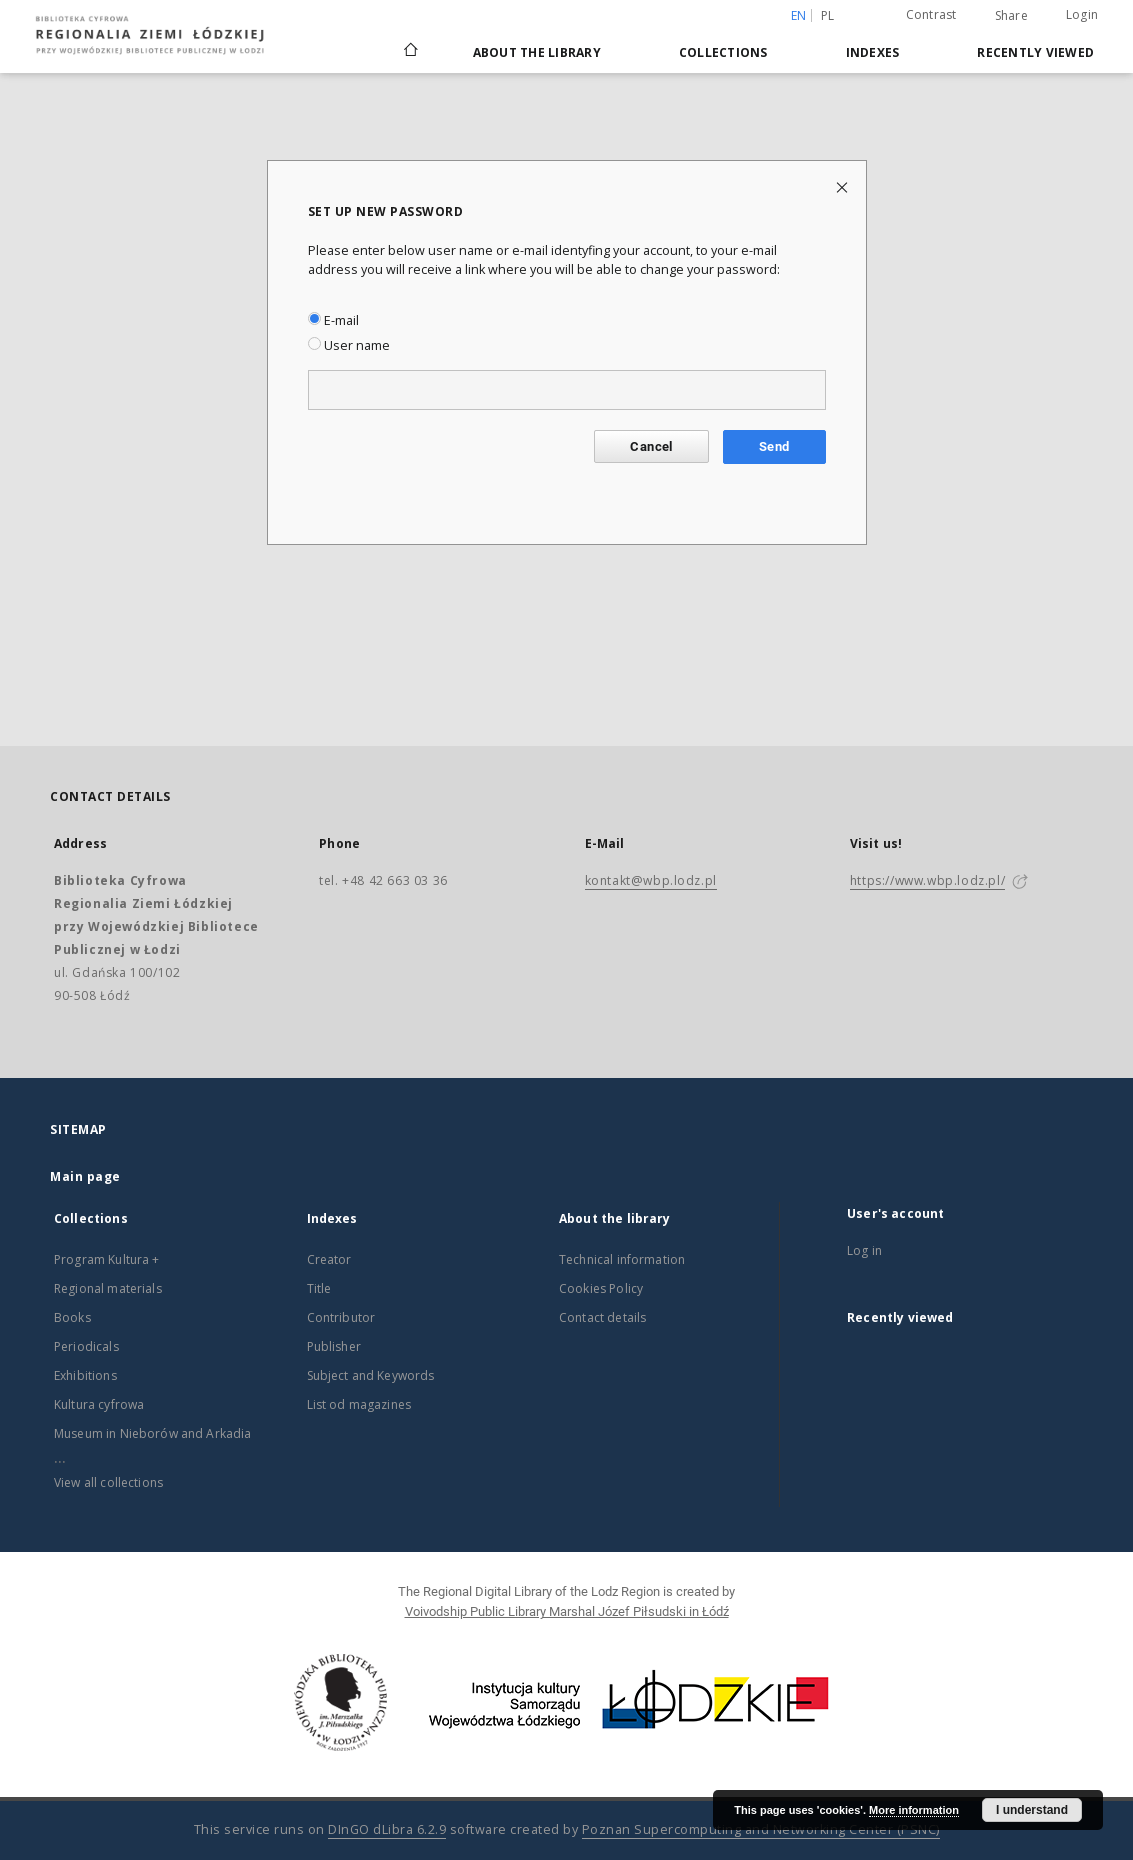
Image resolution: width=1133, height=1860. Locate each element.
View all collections (108, 1482)
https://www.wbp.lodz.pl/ (927, 880)
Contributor (341, 1317)
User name (349, 345)
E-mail (333, 320)
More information (914, 1810)
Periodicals (86, 1346)
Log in (864, 1250)
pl (828, 15)
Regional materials (108, 1288)
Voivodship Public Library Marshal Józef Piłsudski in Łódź (567, 1611)
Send (774, 446)
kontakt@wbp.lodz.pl (651, 880)
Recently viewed (1035, 52)
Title (319, 1288)
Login (1082, 14)
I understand (1032, 1810)
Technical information (622, 1259)
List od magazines (359, 1404)
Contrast (931, 14)
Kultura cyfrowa (99, 1404)
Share (1011, 16)
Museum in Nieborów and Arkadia (153, 1433)
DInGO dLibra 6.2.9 (387, 1829)
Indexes (873, 52)
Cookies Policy (601, 1288)
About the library (537, 52)
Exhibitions (85, 1375)
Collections (723, 52)
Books (72, 1317)
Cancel (651, 446)
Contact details (602, 1317)
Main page (85, 1176)
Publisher (334, 1346)
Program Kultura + (107, 1259)
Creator (329, 1259)
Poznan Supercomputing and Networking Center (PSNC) (761, 1829)
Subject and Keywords (371, 1375)
